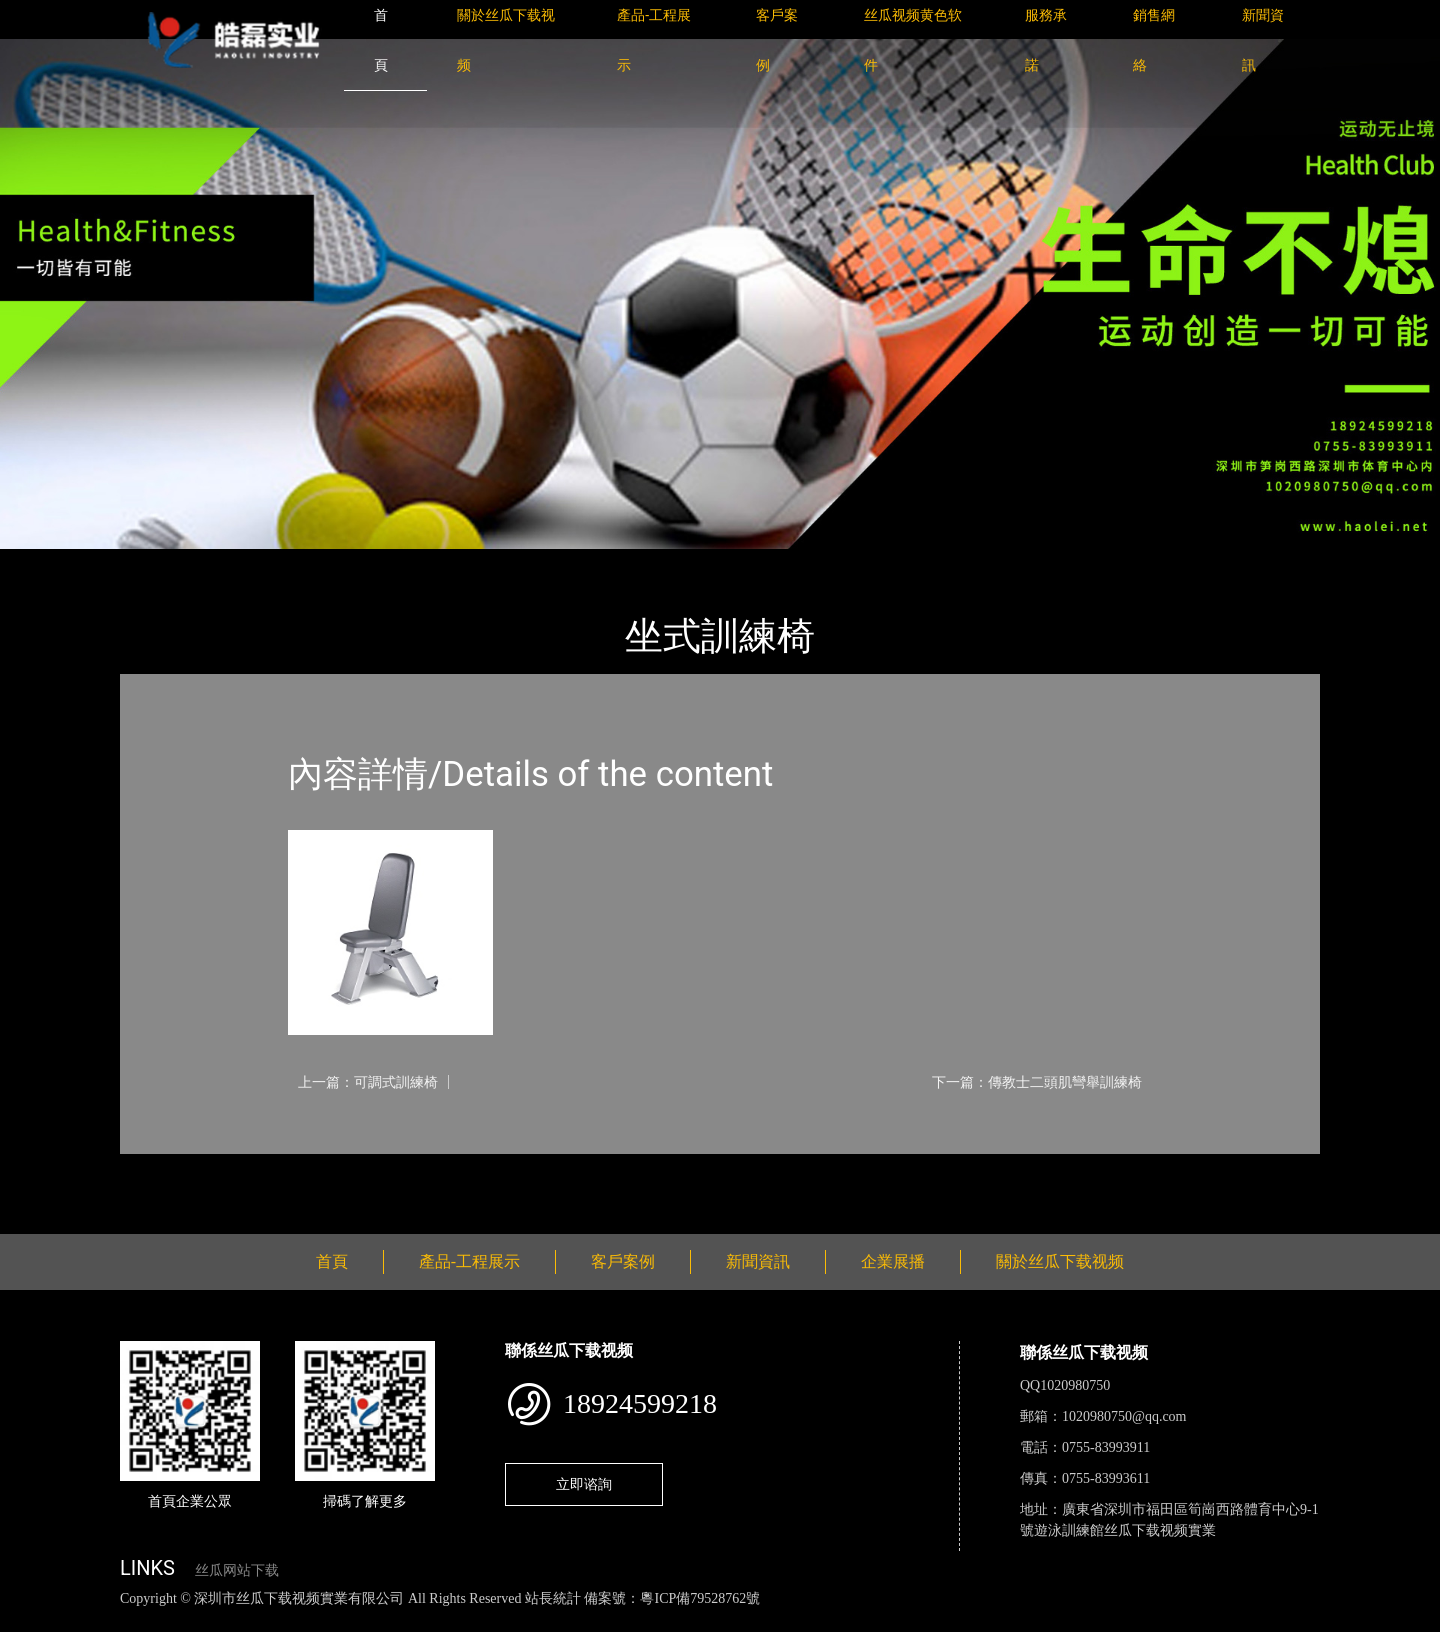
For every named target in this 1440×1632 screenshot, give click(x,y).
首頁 (155, 562)
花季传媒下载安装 (584, 1620)
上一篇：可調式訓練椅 (368, 1082)
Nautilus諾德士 (359, 562)
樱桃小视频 (917, 1620)
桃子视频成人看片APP (1144, 1620)
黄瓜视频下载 (352, 1620)
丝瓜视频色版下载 (120, 1620)
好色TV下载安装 (1013, 1620)
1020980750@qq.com (1124, 1416)
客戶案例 (623, 1261)
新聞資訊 (758, 1261)
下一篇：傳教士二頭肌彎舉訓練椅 (1037, 1082)
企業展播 (893, 1261)
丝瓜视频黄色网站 (244, 1620)
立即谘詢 (584, 1484)
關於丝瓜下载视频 (1060, 1261)
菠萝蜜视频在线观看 (715, 1620)
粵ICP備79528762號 (700, 1598)
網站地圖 (30, 1620)
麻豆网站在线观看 (461, 1620)
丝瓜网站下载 (237, 1570)
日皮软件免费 (832, 1620)
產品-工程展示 (240, 562)
